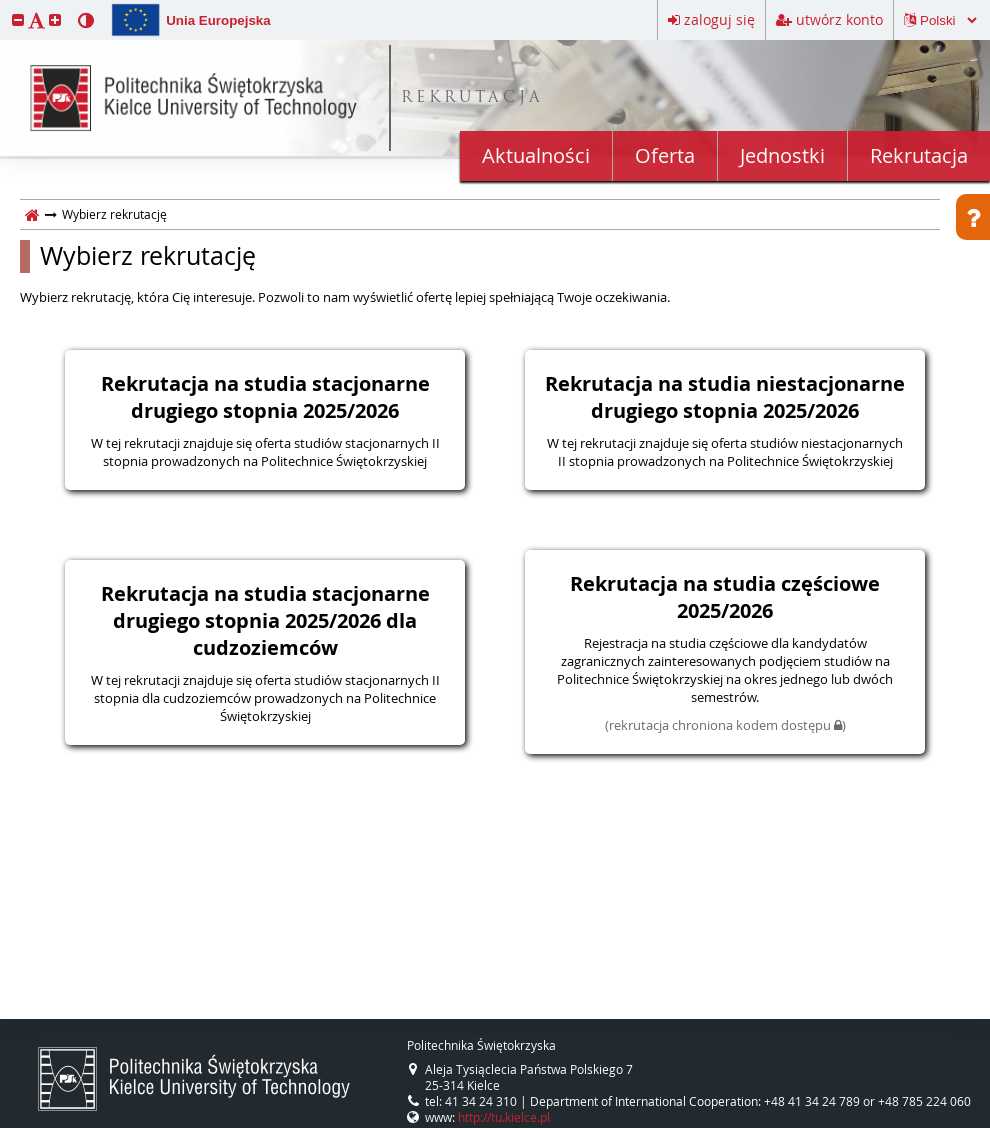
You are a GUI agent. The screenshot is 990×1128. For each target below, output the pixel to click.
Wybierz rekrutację (148, 256)
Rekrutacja (919, 155)
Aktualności (536, 155)
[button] (18, 19)
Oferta (665, 155)
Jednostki (782, 155)
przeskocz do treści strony (5, 5)
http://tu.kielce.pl (504, 1117)
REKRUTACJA (472, 98)
